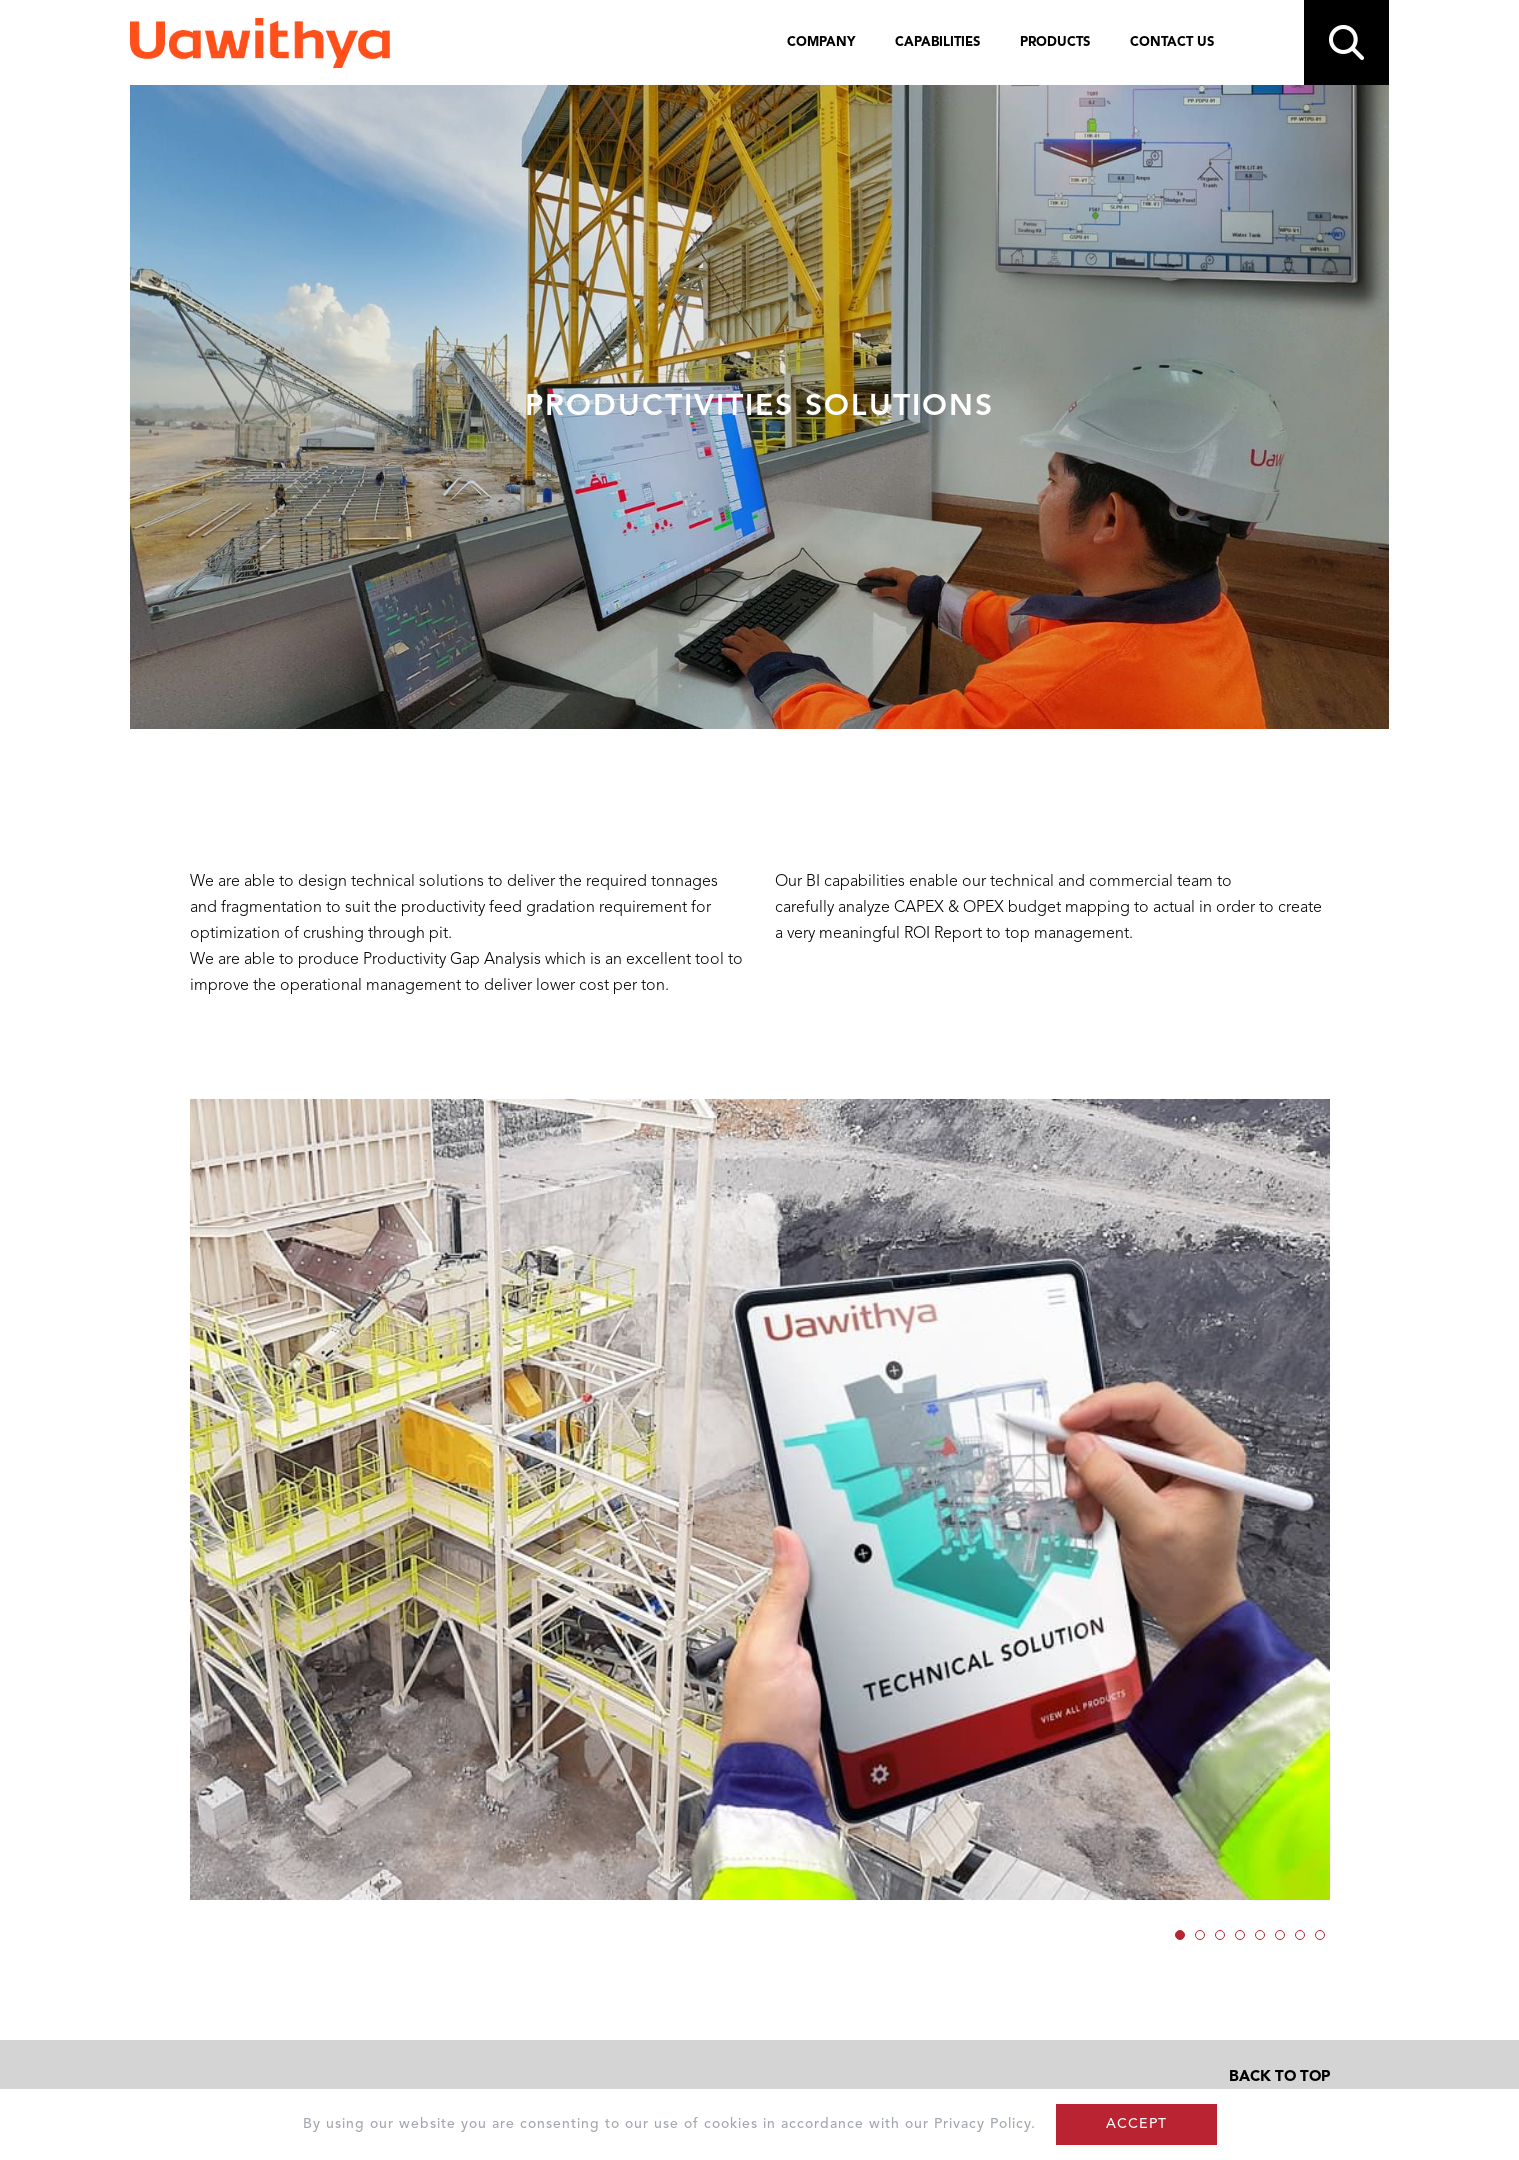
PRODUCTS (1055, 42)
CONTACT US (1172, 42)
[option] (760, 1499)
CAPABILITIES (937, 42)
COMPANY (821, 42)
